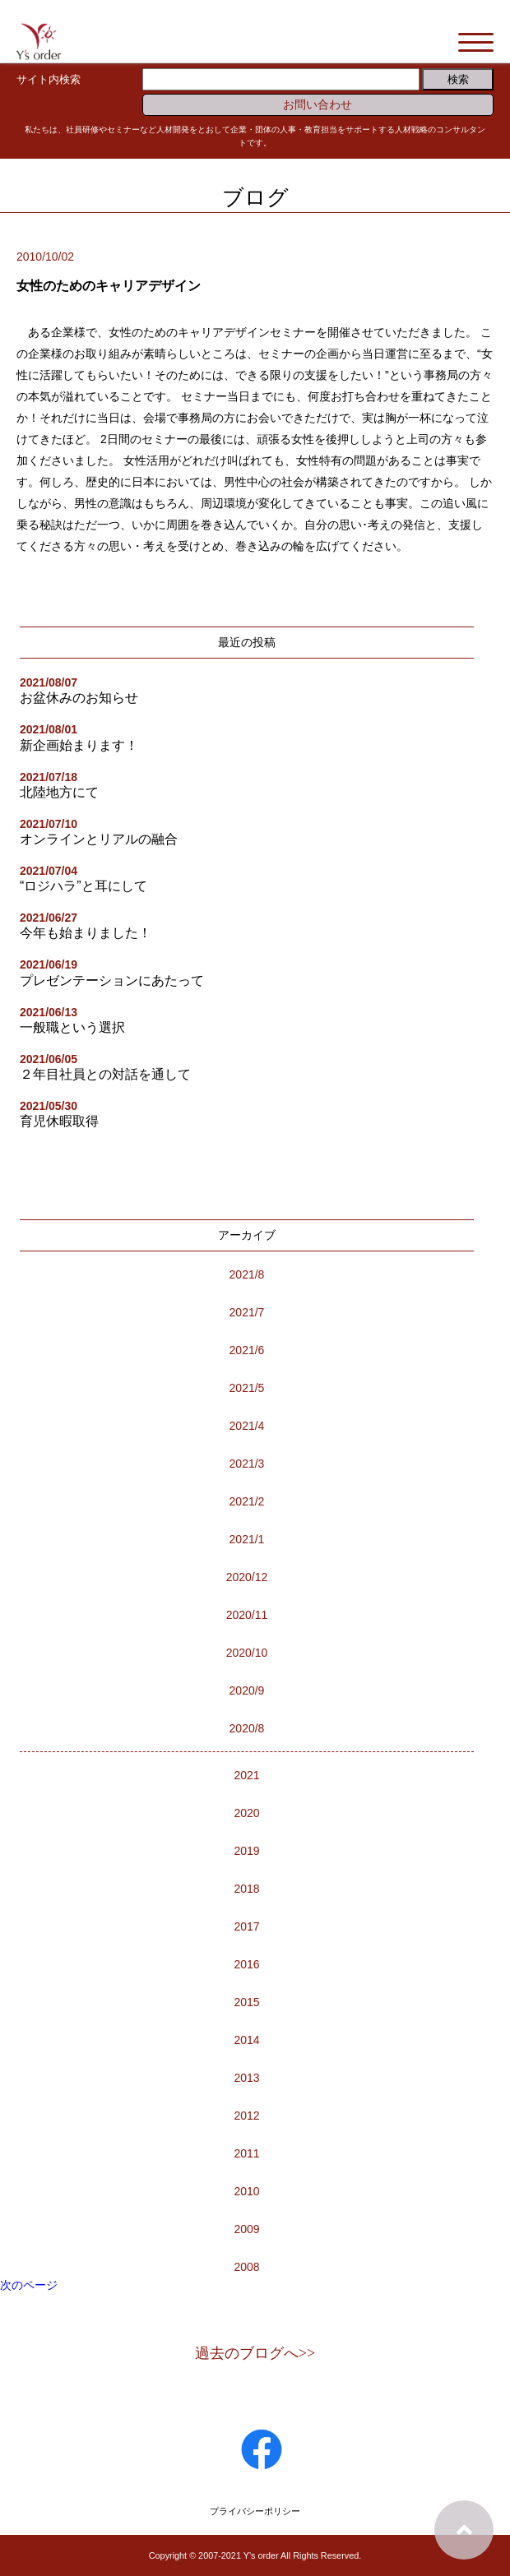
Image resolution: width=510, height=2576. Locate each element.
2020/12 (247, 1577)
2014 (246, 2039)
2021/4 (247, 1425)
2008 (246, 2266)
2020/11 (247, 1614)
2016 (246, 1964)
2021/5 (247, 1387)
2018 (246, 1888)
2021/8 (247, 1274)
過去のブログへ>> (255, 2353)
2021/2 (247, 1501)
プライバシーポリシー (255, 2511)
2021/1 (247, 1539)
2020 (246, 1813)
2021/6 (247, 1350)
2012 (246, 2115)
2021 (246, 1775)
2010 (246, 2191)
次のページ (29, 2285)
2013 (246, 2077)
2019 (246, 1850)
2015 (246, 2002)
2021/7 (247, 1312)
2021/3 (247, 1463)
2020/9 (247, 1690)
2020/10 (247, 1652)
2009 (246, 2229)
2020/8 (247, 1728)
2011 (246, 2153)
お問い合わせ (317, 104)
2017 (246, 1926)
